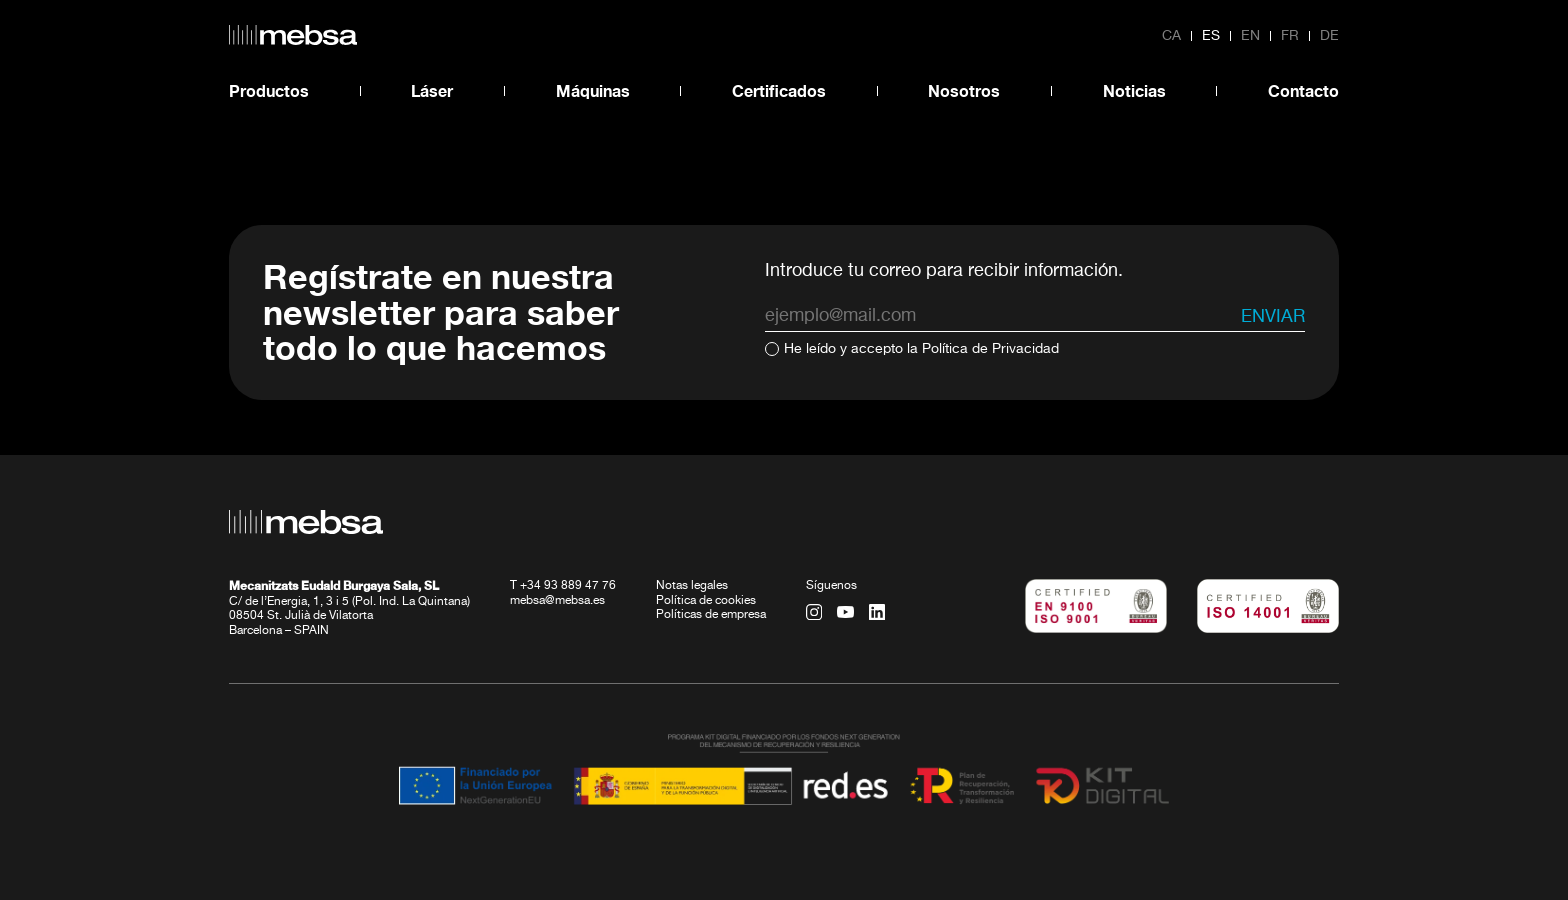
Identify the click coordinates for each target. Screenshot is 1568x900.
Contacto (1303, 90)
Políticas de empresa (711, 615)
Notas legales (692, 586)
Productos (269, 90)
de (1329, 36)
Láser (432, 90)
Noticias (1134, 90)
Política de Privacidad (990, 349)
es (1211, 36)
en (1250, 36)
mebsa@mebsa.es (557, 601)
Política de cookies (706, 601)
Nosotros (964, 90)
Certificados (779, 90)
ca (1171, 36)
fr (1290, 36)
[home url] (293, 35)
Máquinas (593, 90)
